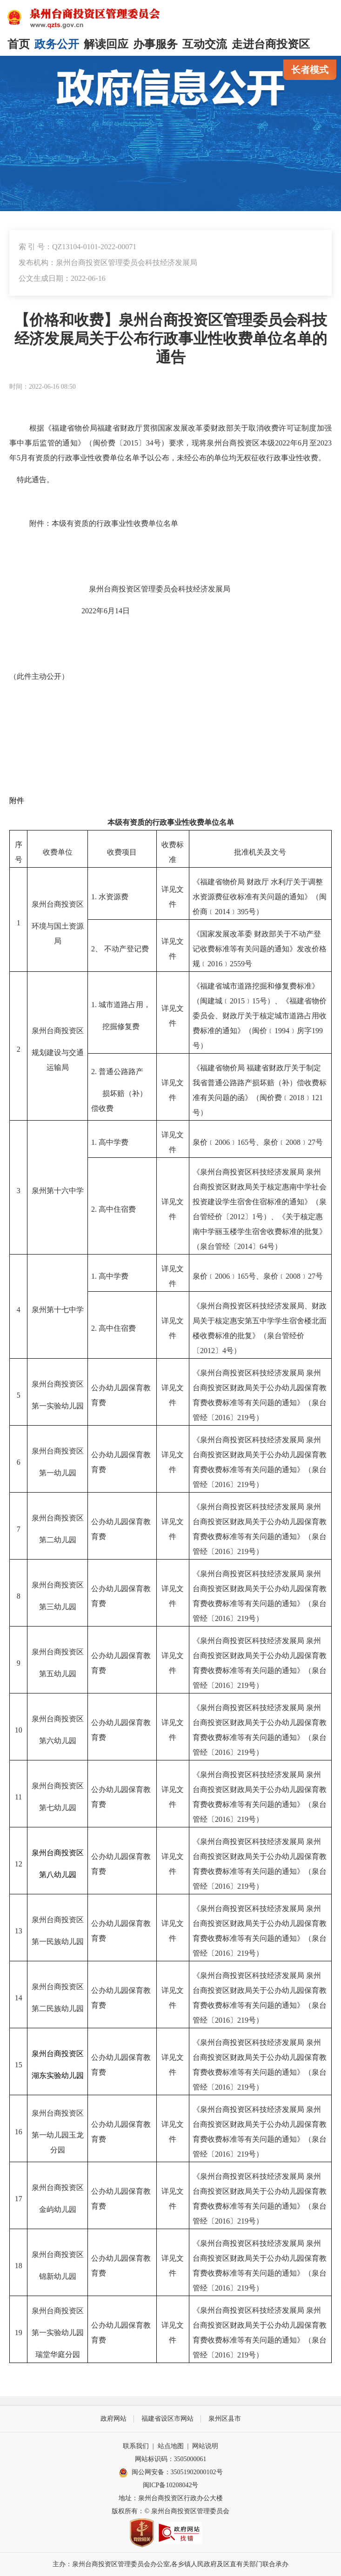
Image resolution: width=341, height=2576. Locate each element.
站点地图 (171, 2446)
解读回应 (106, 44)
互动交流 (204, 44)
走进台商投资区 (271, 44)
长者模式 (309, 70)
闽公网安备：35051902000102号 (171, 2472)
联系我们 (136, 2446)
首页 (18, 44)
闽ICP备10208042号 (171, 2485)
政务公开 (56, 44)
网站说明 (205, 2446)
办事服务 (155, 44)
